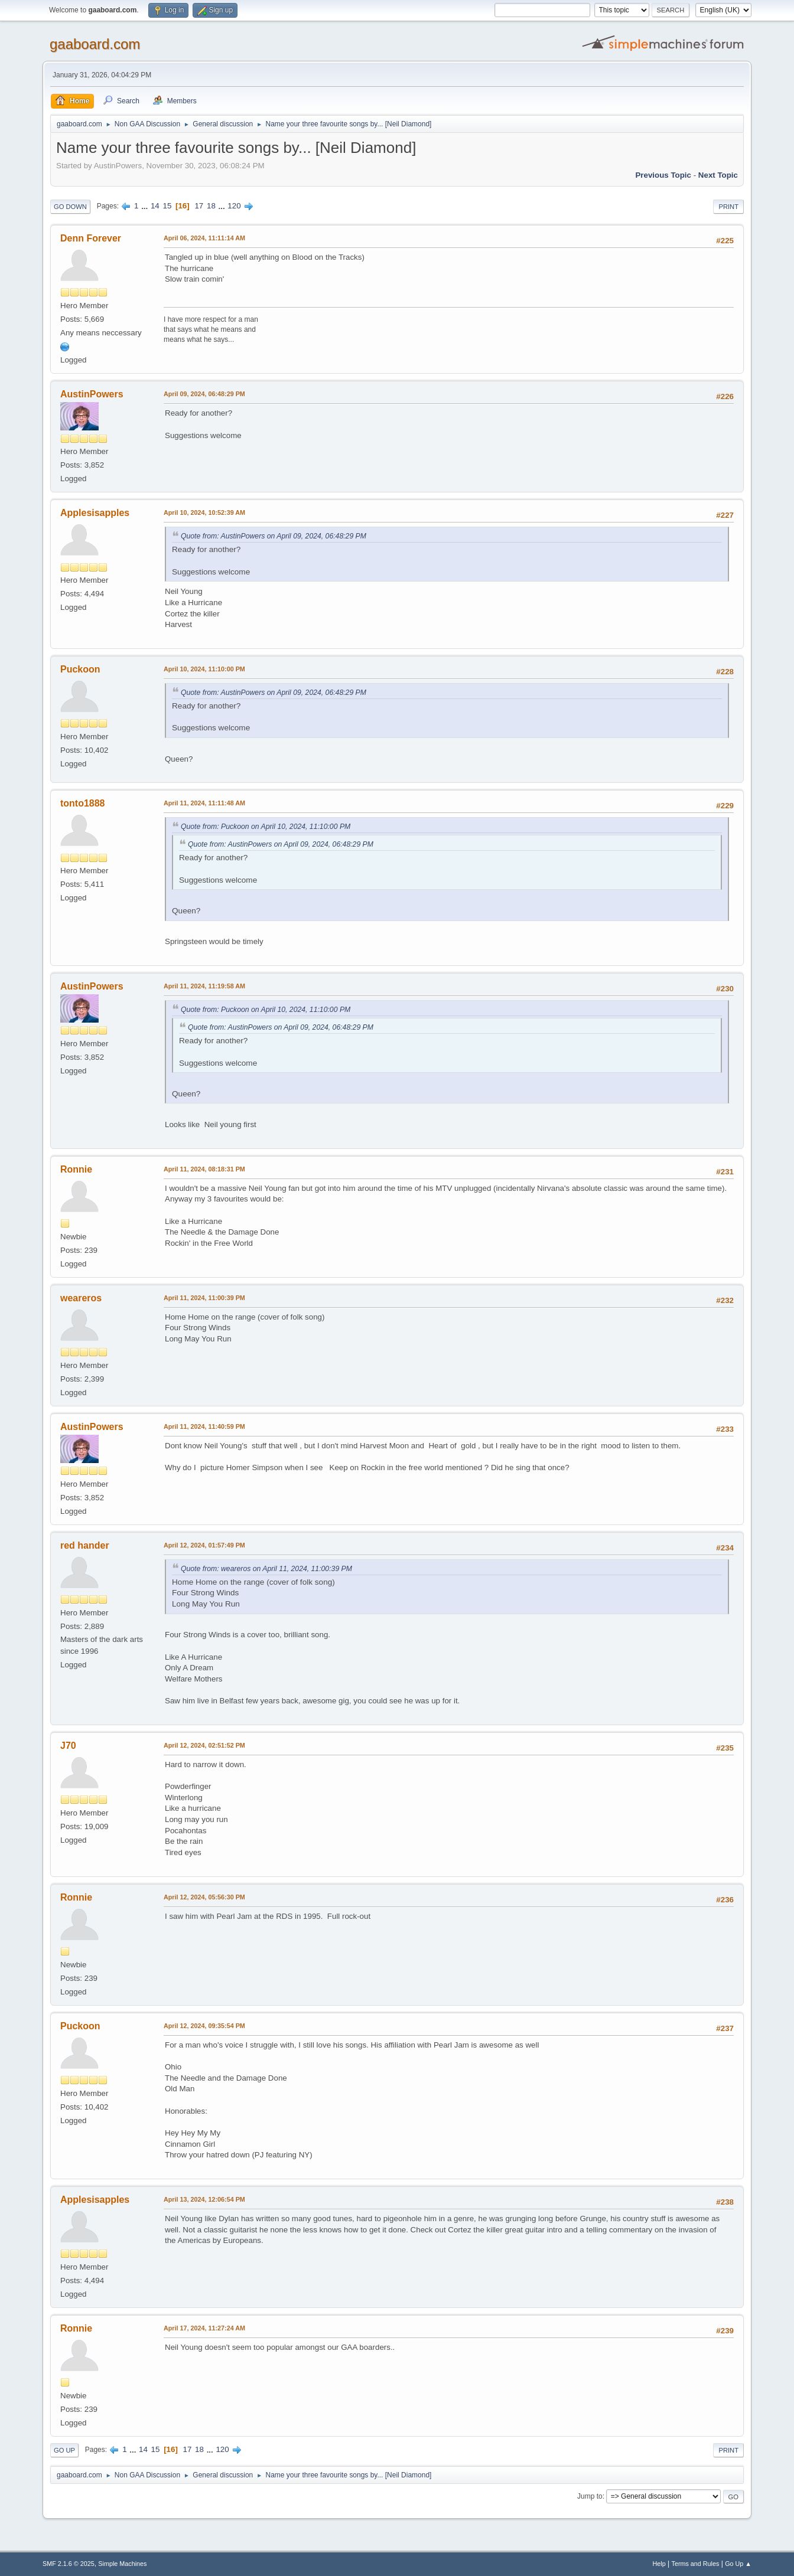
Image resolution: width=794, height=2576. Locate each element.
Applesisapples (94, 513)
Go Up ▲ (738, 2563)
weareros (81, 1298)
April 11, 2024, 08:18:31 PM (204, 1169)
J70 (68, 1746)
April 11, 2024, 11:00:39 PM (204, 1297)
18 (211, 205)
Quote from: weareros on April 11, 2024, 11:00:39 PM (266, 1569)
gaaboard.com (95, 44)
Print (728, 206)
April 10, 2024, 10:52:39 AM (204, 512)
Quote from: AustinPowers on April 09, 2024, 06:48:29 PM (273, 536)
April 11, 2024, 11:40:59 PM (204, 1426)
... (145, 205)
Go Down (70, 206)
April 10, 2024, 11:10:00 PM (204, 668)
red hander (84, 1545)
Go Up (64, 2450)
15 (166, 205)
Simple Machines (122, 2563)
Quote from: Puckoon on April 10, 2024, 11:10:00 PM (265, 826)
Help (659, 2563)
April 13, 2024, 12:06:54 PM (204, 2199)
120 (233, 205)
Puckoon (80, 669)
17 (198, 205)
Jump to (590, 2496)
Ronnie (76, 1169)
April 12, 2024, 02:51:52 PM (204, 1745)
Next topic (718, 175)
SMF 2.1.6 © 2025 (69, 2563)
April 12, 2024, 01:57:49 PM (204, 1545)
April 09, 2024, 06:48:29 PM (204, 393)
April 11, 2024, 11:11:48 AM (204, 803)
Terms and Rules (696, 2563)
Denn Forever (90, 238)
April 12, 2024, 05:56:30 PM (204, 1897)
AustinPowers (91, 394)
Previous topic (663, 175)
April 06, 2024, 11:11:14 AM (204, 237)
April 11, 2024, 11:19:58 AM (204, 986)
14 (155, 205)
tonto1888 (82, 803)
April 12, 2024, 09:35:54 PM (204, 2025)
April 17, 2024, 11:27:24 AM (204, 2328)
